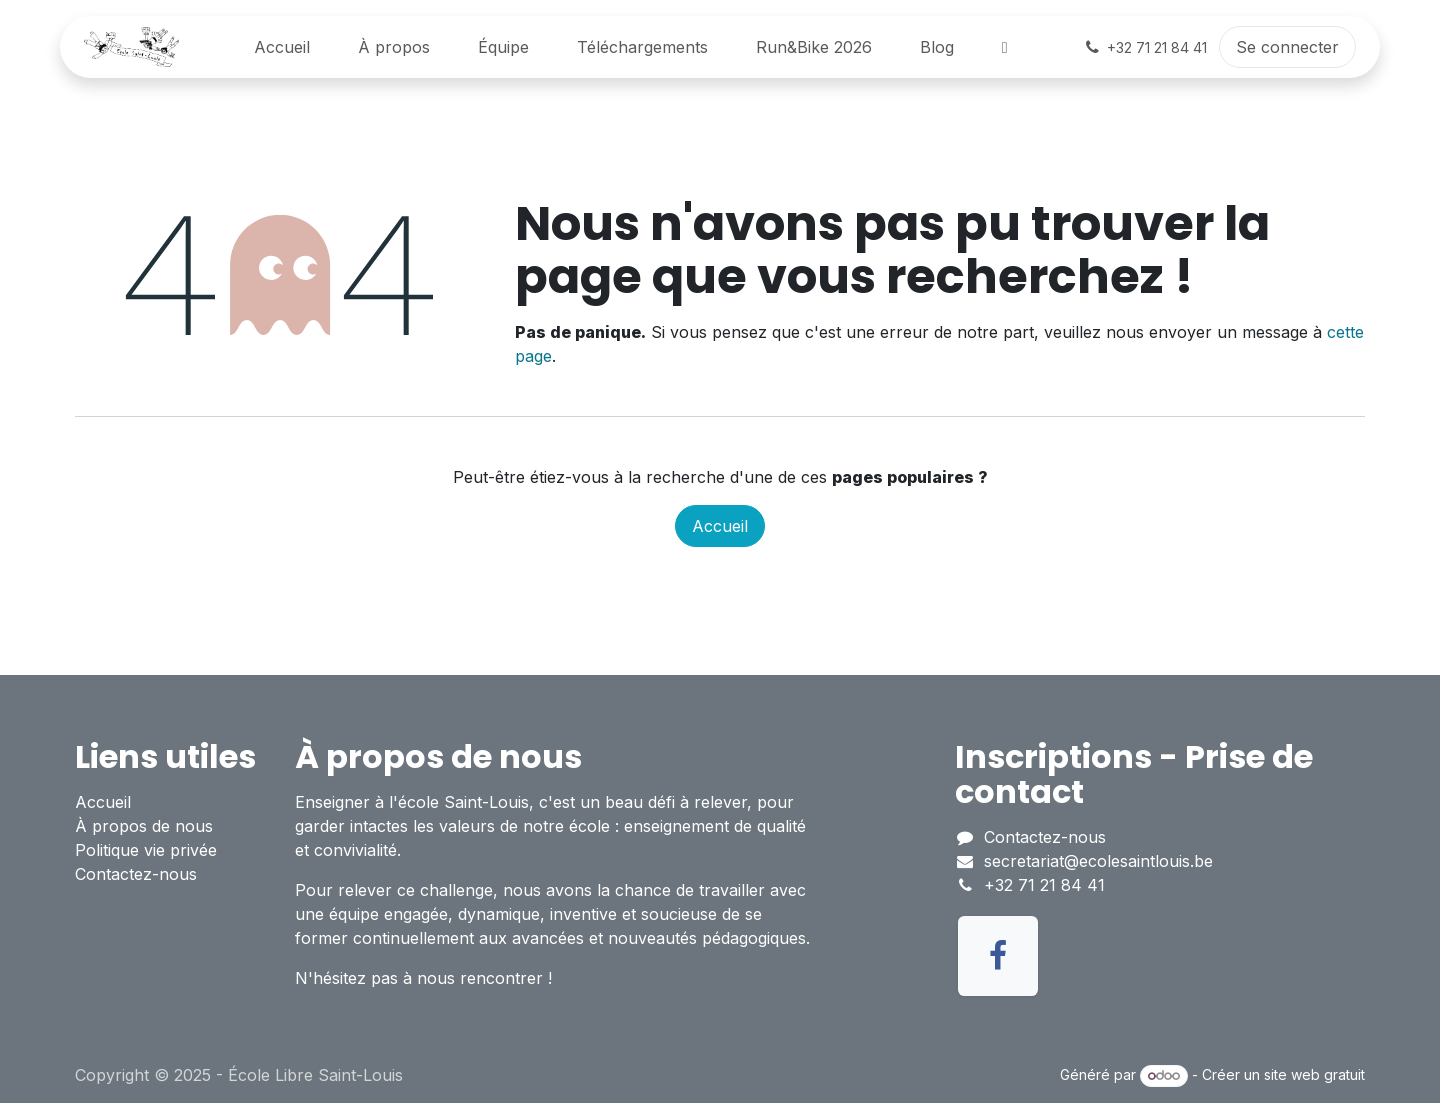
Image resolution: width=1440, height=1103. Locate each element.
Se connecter (1287, 47)
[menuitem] (282, 47)
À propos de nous (144, 826)
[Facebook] (998, 956)
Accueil (720, 526)
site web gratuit (1314, 1074)
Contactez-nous (136, 874)
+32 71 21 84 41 (1044, 885)
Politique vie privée (146, 850)
